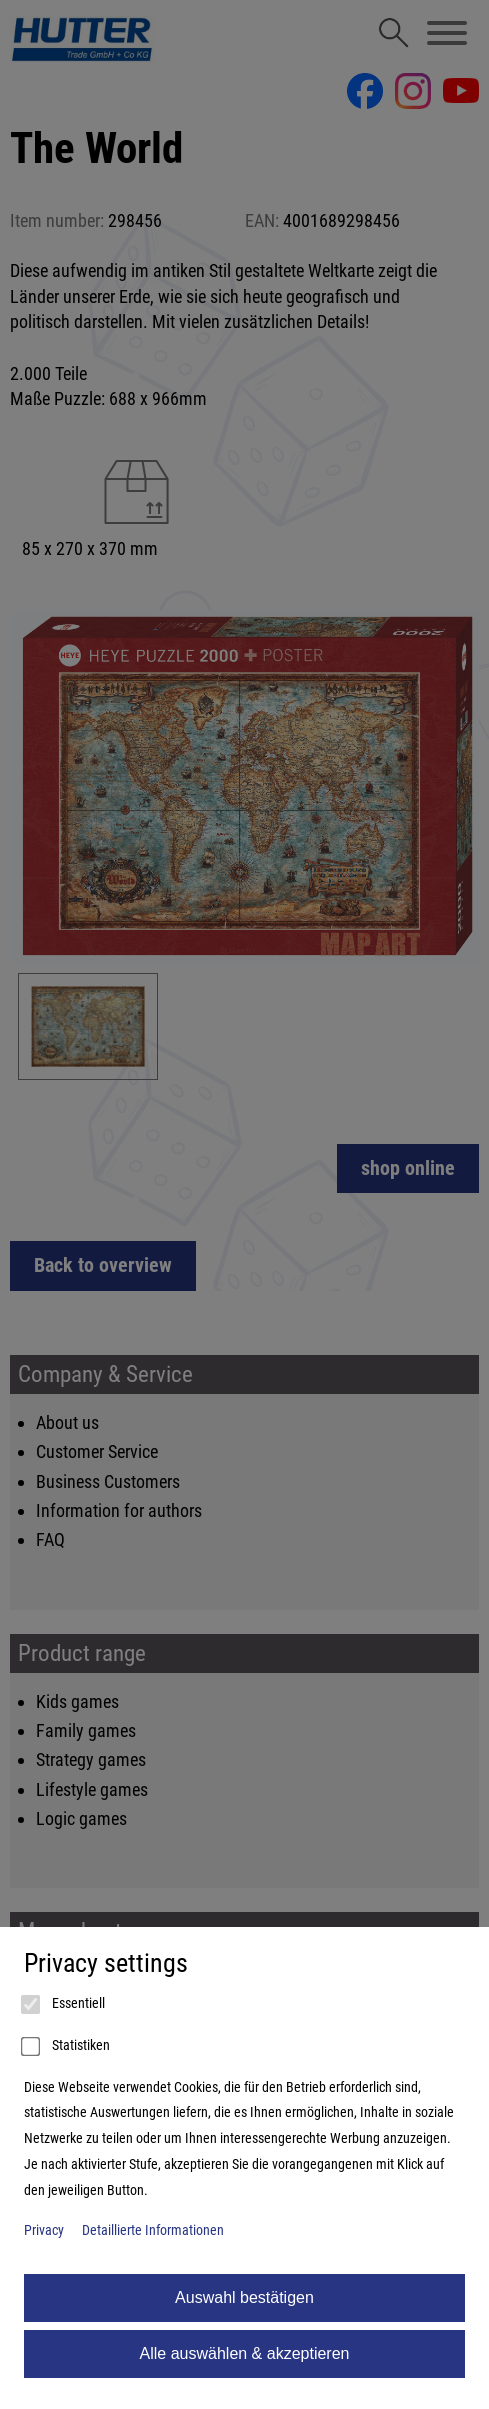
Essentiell (64, 2005)
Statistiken (67, 2047)
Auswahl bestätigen (244, 2297)
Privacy (44, 2230)
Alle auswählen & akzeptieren (245, 2353)
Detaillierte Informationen (153, 2230)
